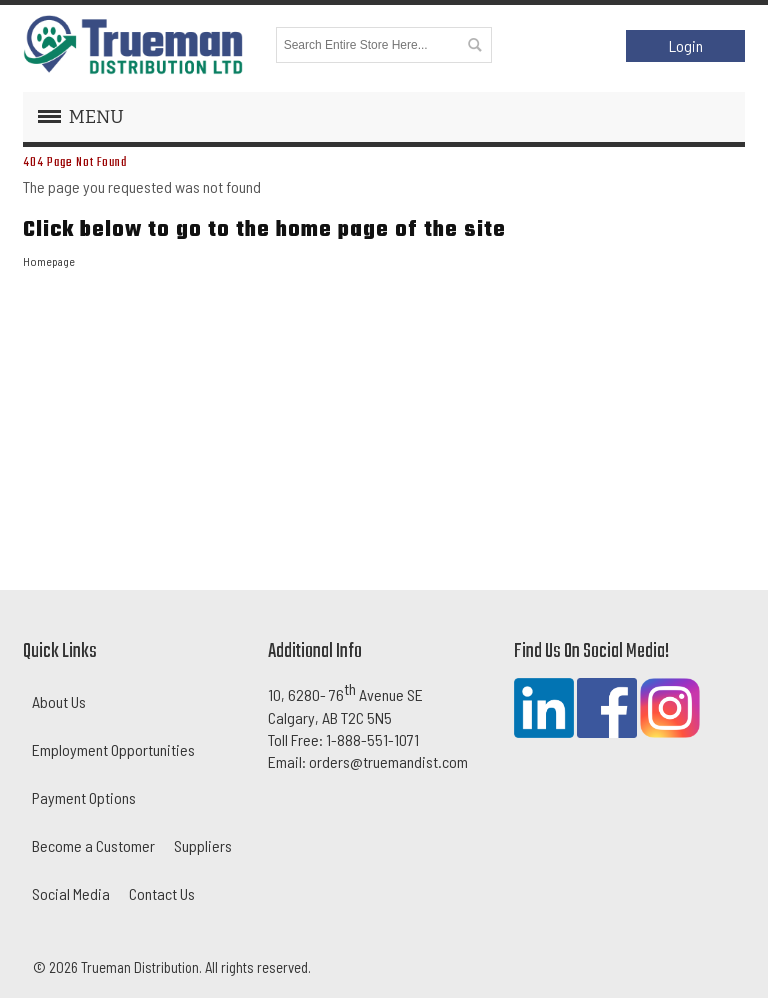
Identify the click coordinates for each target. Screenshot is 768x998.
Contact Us (162, 893)
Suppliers (203, 845)
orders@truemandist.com (388, 761)
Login (686, 45)
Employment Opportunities (113, 749)
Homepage (49, 261)
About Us (59, 701)
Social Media (71, 893)
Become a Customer (93, 845)
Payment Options (84, 797)
